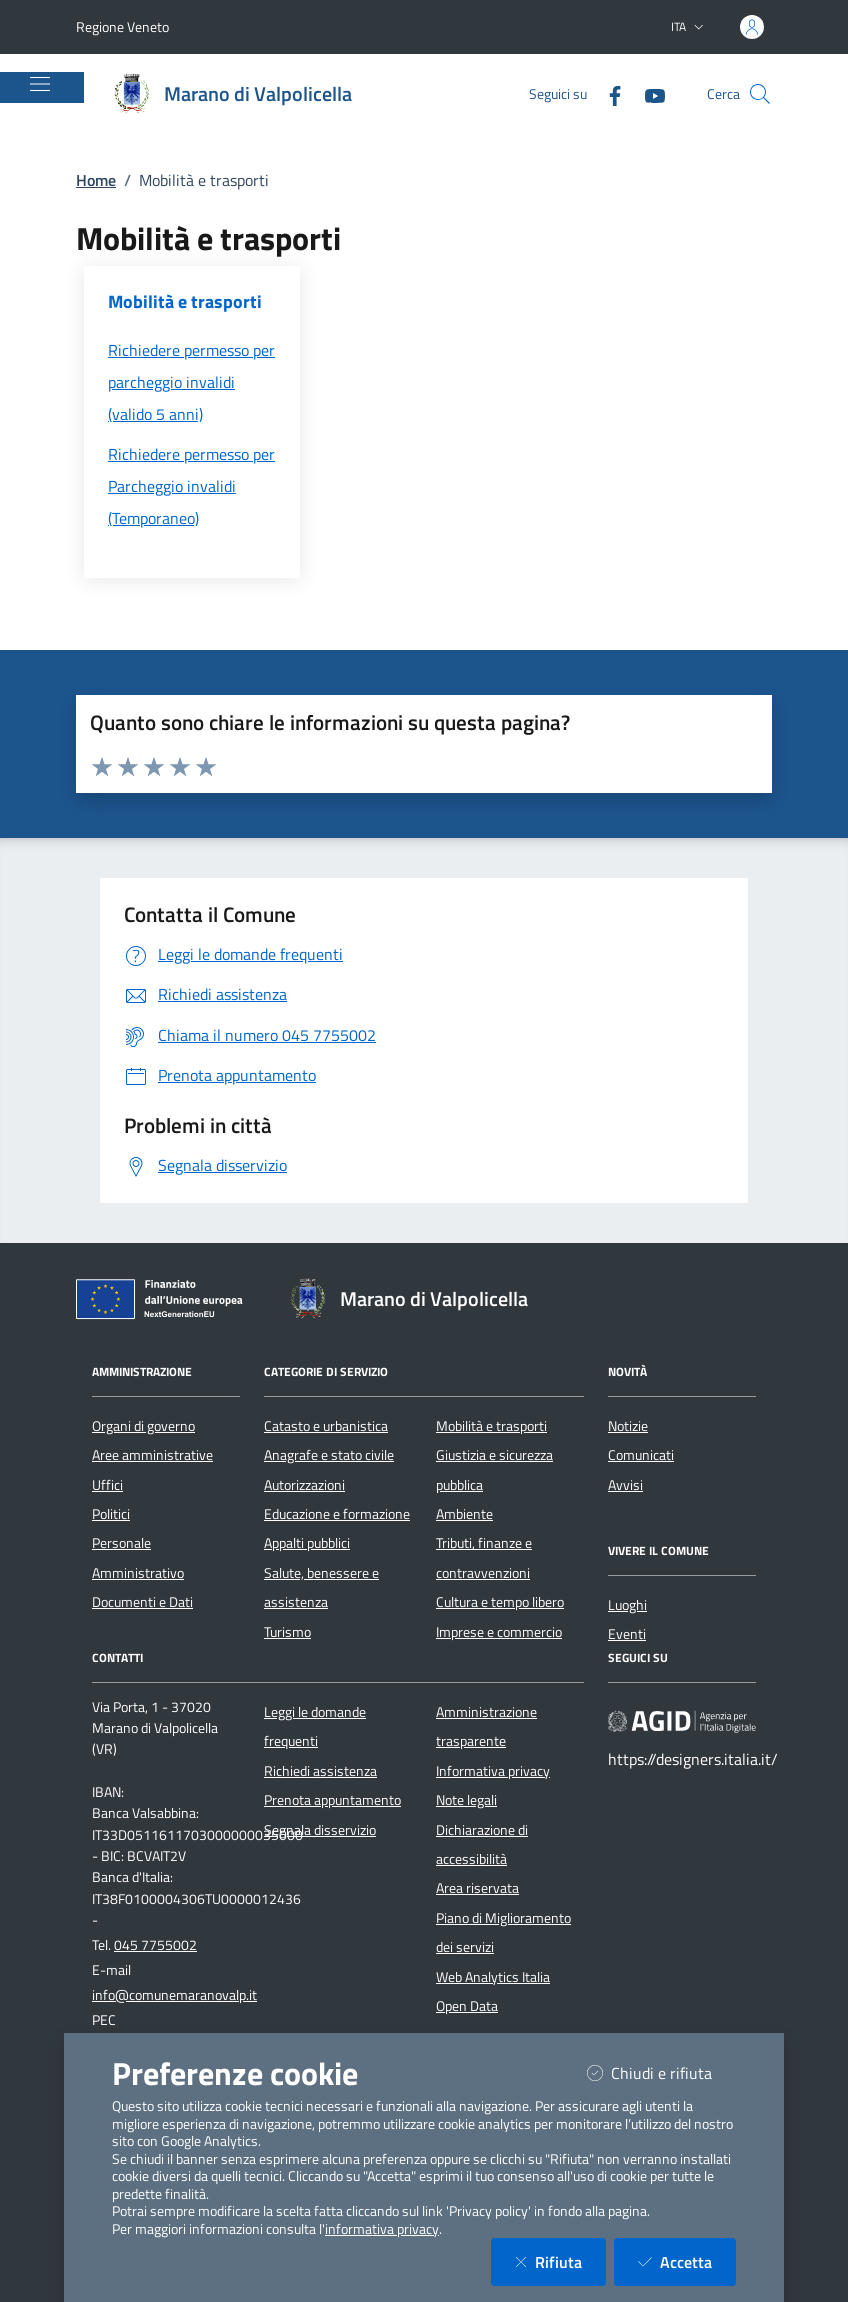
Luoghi (627, 1605)
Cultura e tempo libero (500, 1602)
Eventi (627, 1634)
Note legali (466, 1800)
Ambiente (464, 1514)
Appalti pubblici (307, 1543)
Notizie (628, 1426)
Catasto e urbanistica (326, 1426)
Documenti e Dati (142, 1602)
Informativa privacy (493, 1771)
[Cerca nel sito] (760, 94)
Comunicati (641, 1455)
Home (96, 180)
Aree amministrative (152, 1455)
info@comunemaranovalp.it (174, 1995)
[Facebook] (607, 93)
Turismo (287, 1632)
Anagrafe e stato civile (329, 1455)
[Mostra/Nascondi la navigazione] (40, 84)
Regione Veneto (122, 26)
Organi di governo (143, 1426)
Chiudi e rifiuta (661, 2072)
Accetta (687, 2261)
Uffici (107, 1485)
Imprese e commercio (499, 1632)
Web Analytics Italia (493, 1977)
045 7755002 (155, 1945)
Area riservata (477, 1888)
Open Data (467, 2006)
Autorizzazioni (304, 1485)
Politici (111, 1514)
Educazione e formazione (337, 1514)
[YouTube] (647, 93)
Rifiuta (560, 2261)
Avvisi (625, 1485)
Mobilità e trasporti (491, 1426)
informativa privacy (382, 2229)
